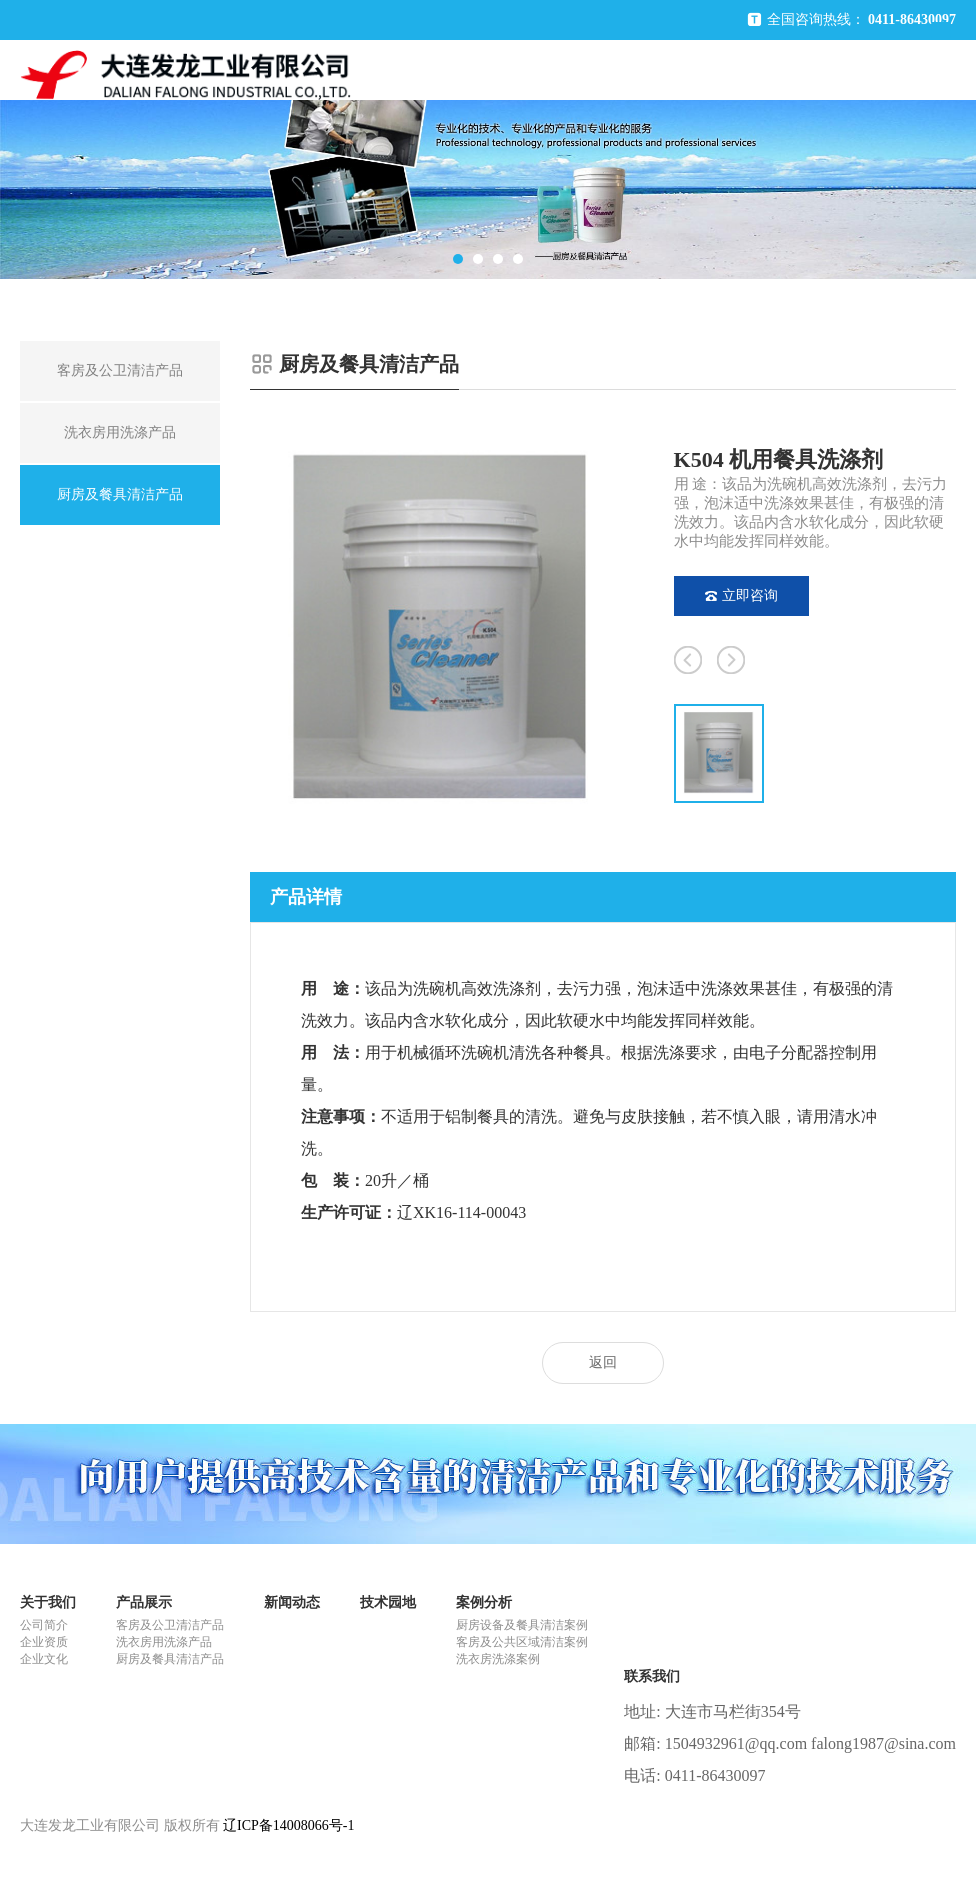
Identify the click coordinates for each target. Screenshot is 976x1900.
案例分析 (484, 1602)
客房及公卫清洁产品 (170, 1625)
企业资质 (44, 1642)
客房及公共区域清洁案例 (522, 1642)
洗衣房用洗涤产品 (164, 1642)
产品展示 (144, 1602)
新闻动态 (292, 1602)
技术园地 (388, 1602)
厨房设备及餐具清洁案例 (522, 1625)
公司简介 (44, 1625)
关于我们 (48, 1602)
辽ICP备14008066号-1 (288, 1825)
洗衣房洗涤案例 (498, 1659)
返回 (603, 1362)
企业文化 (44, 1659)
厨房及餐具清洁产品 (170, 1659)
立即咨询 (741, 595)
